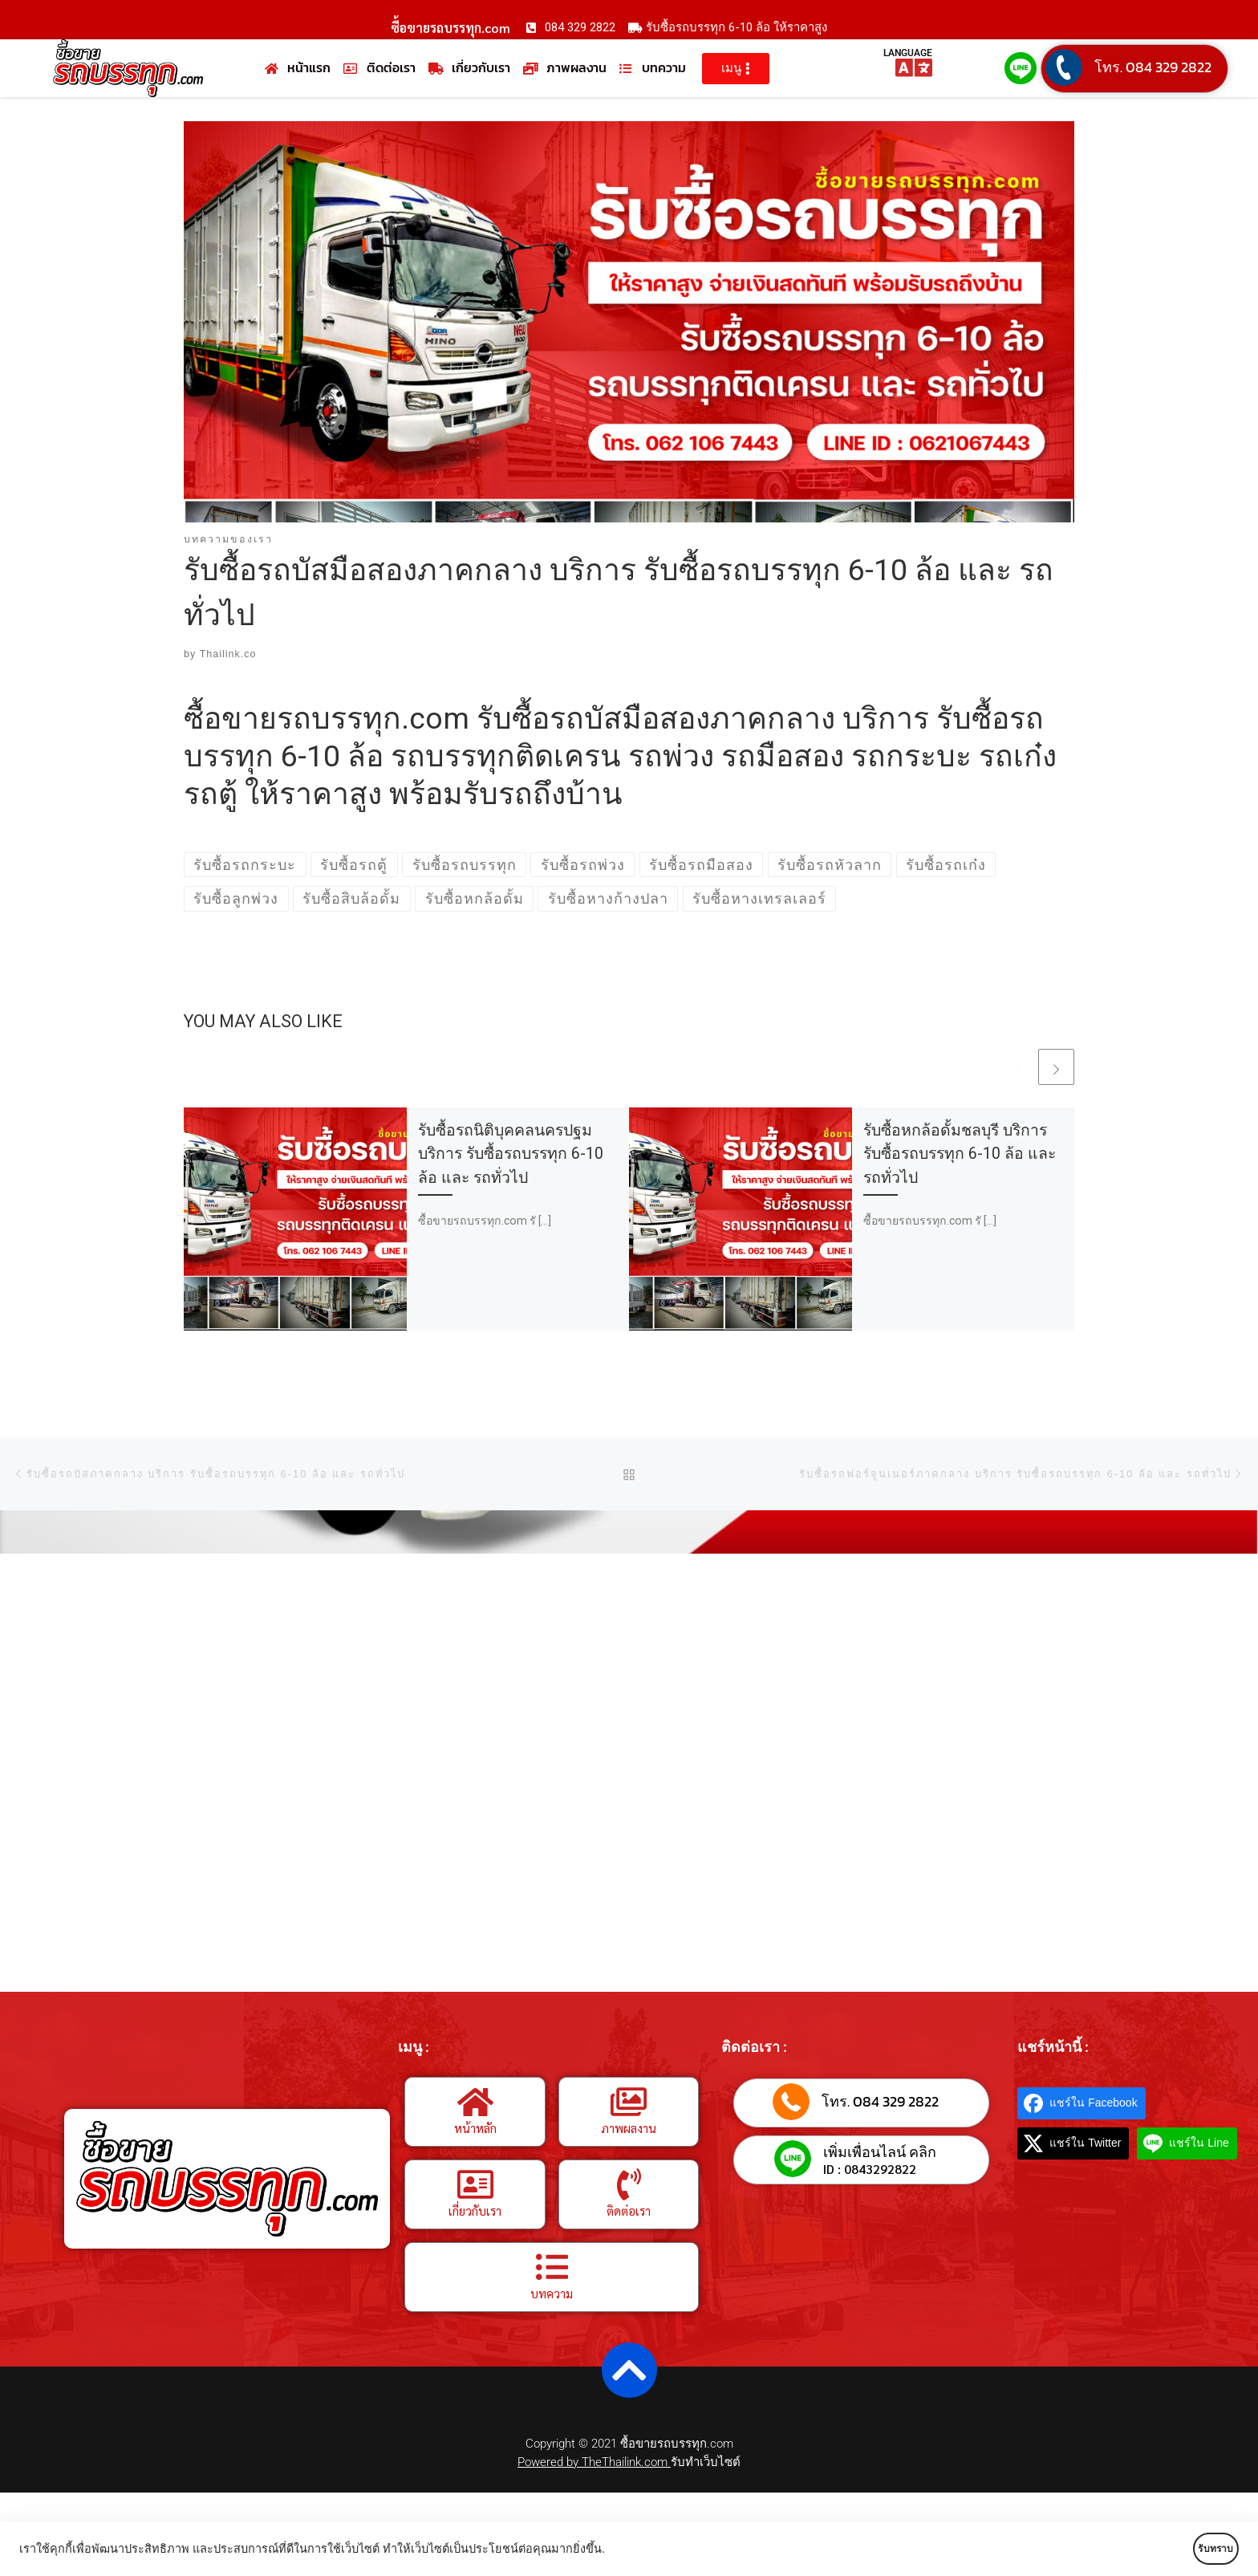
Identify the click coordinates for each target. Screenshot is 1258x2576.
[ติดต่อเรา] (629, 2184)
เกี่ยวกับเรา (474, 2210)
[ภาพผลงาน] (629, 2102)
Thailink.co (228, 654)
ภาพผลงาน (628, 2127)
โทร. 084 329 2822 (1152, 67)
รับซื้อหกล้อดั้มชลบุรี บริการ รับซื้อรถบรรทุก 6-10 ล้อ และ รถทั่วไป (959, 1154)
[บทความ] (552, 2267)
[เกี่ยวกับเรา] (475, 2184)
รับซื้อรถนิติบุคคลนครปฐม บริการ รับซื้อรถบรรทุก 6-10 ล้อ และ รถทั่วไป (510, 1154)
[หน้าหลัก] (475, 2102)
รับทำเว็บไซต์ (706, 2463)
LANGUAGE (907, 52)
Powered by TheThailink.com (594, 2463)
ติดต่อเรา (629, 2210)
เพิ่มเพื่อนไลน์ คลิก (879, 2153)
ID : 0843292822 (869, 2170)
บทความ (551, 2293)
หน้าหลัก (475, 2127)
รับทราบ (1191, 2548)
